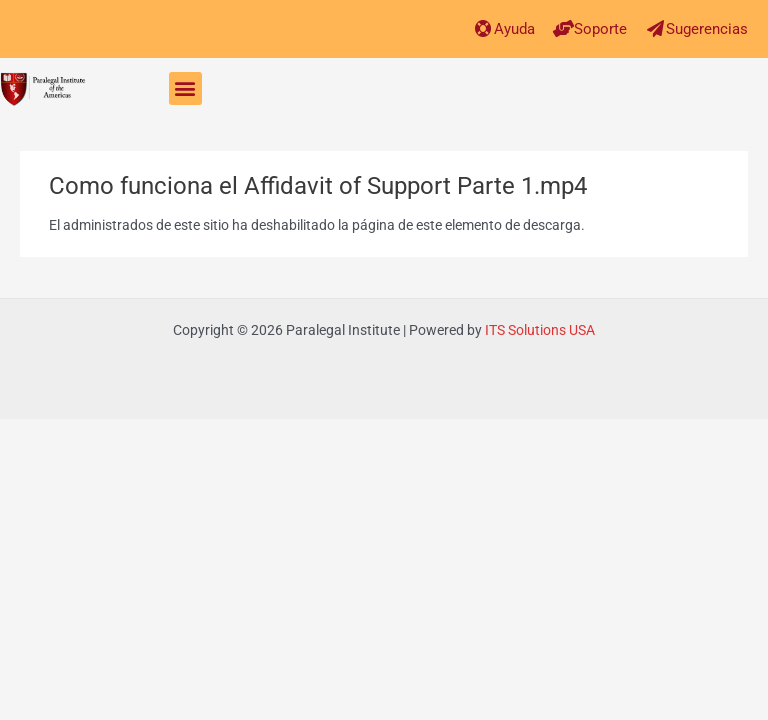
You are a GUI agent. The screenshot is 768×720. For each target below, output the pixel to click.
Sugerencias (707, 29)
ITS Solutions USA (540, 330)
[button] (185, 88)
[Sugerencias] (655, 28)
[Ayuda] (483, 28)
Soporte (600, 29)
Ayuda (514, 29)
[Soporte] (563, 28)
